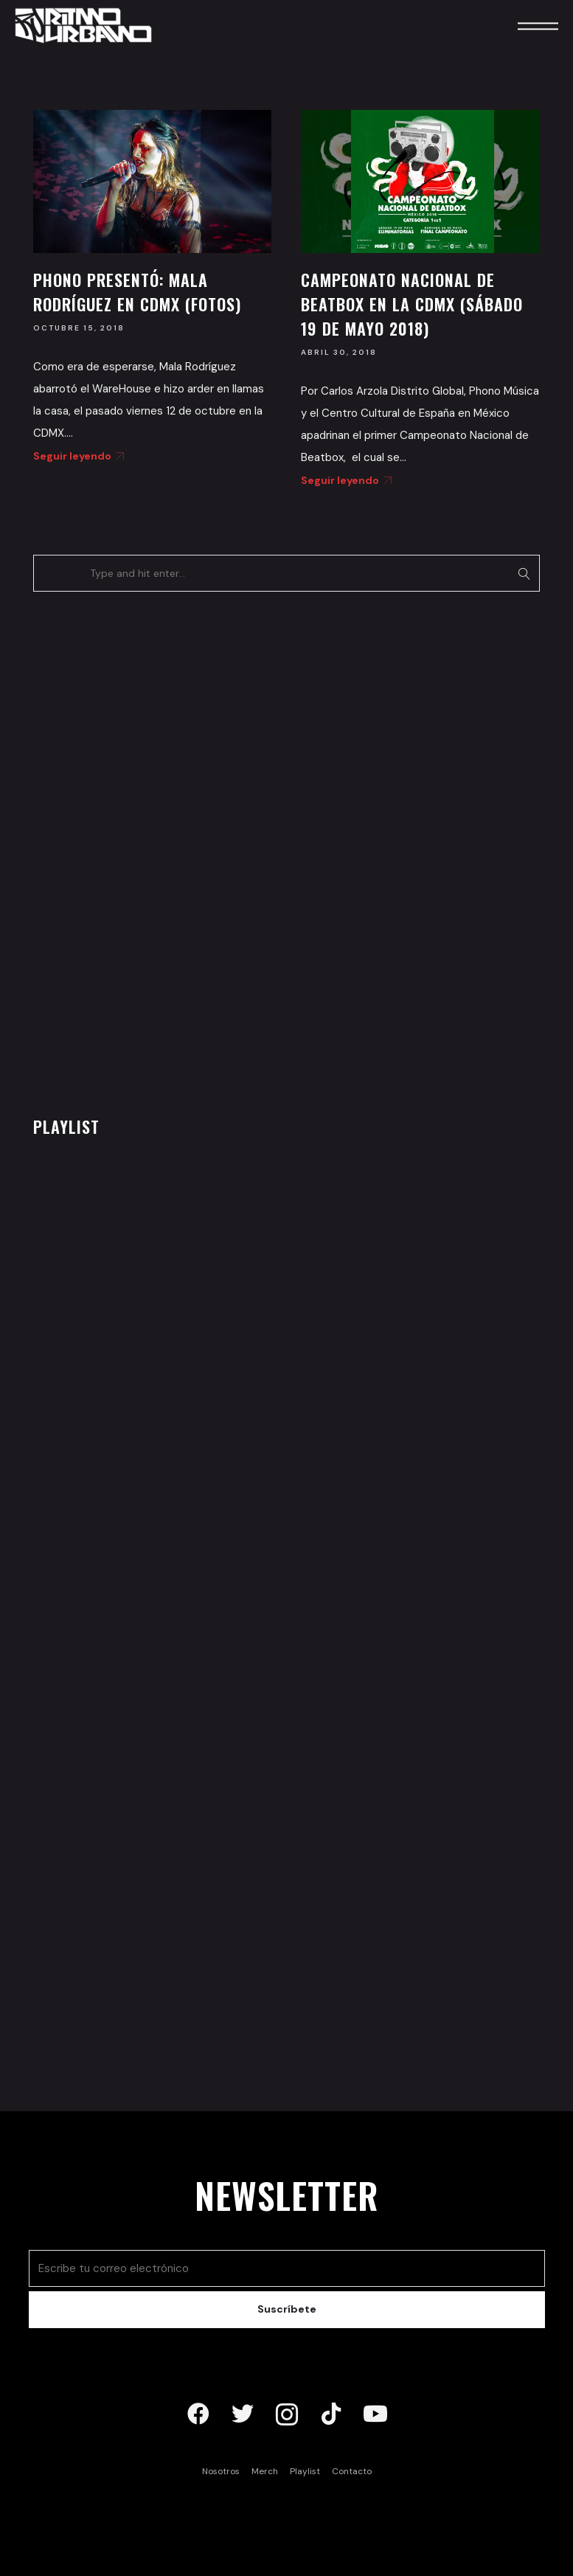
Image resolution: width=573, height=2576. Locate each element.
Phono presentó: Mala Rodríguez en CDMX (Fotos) (137, 292)
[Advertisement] (143, 850)
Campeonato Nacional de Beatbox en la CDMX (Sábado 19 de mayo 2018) (412, 304)
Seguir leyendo (76, 456)
